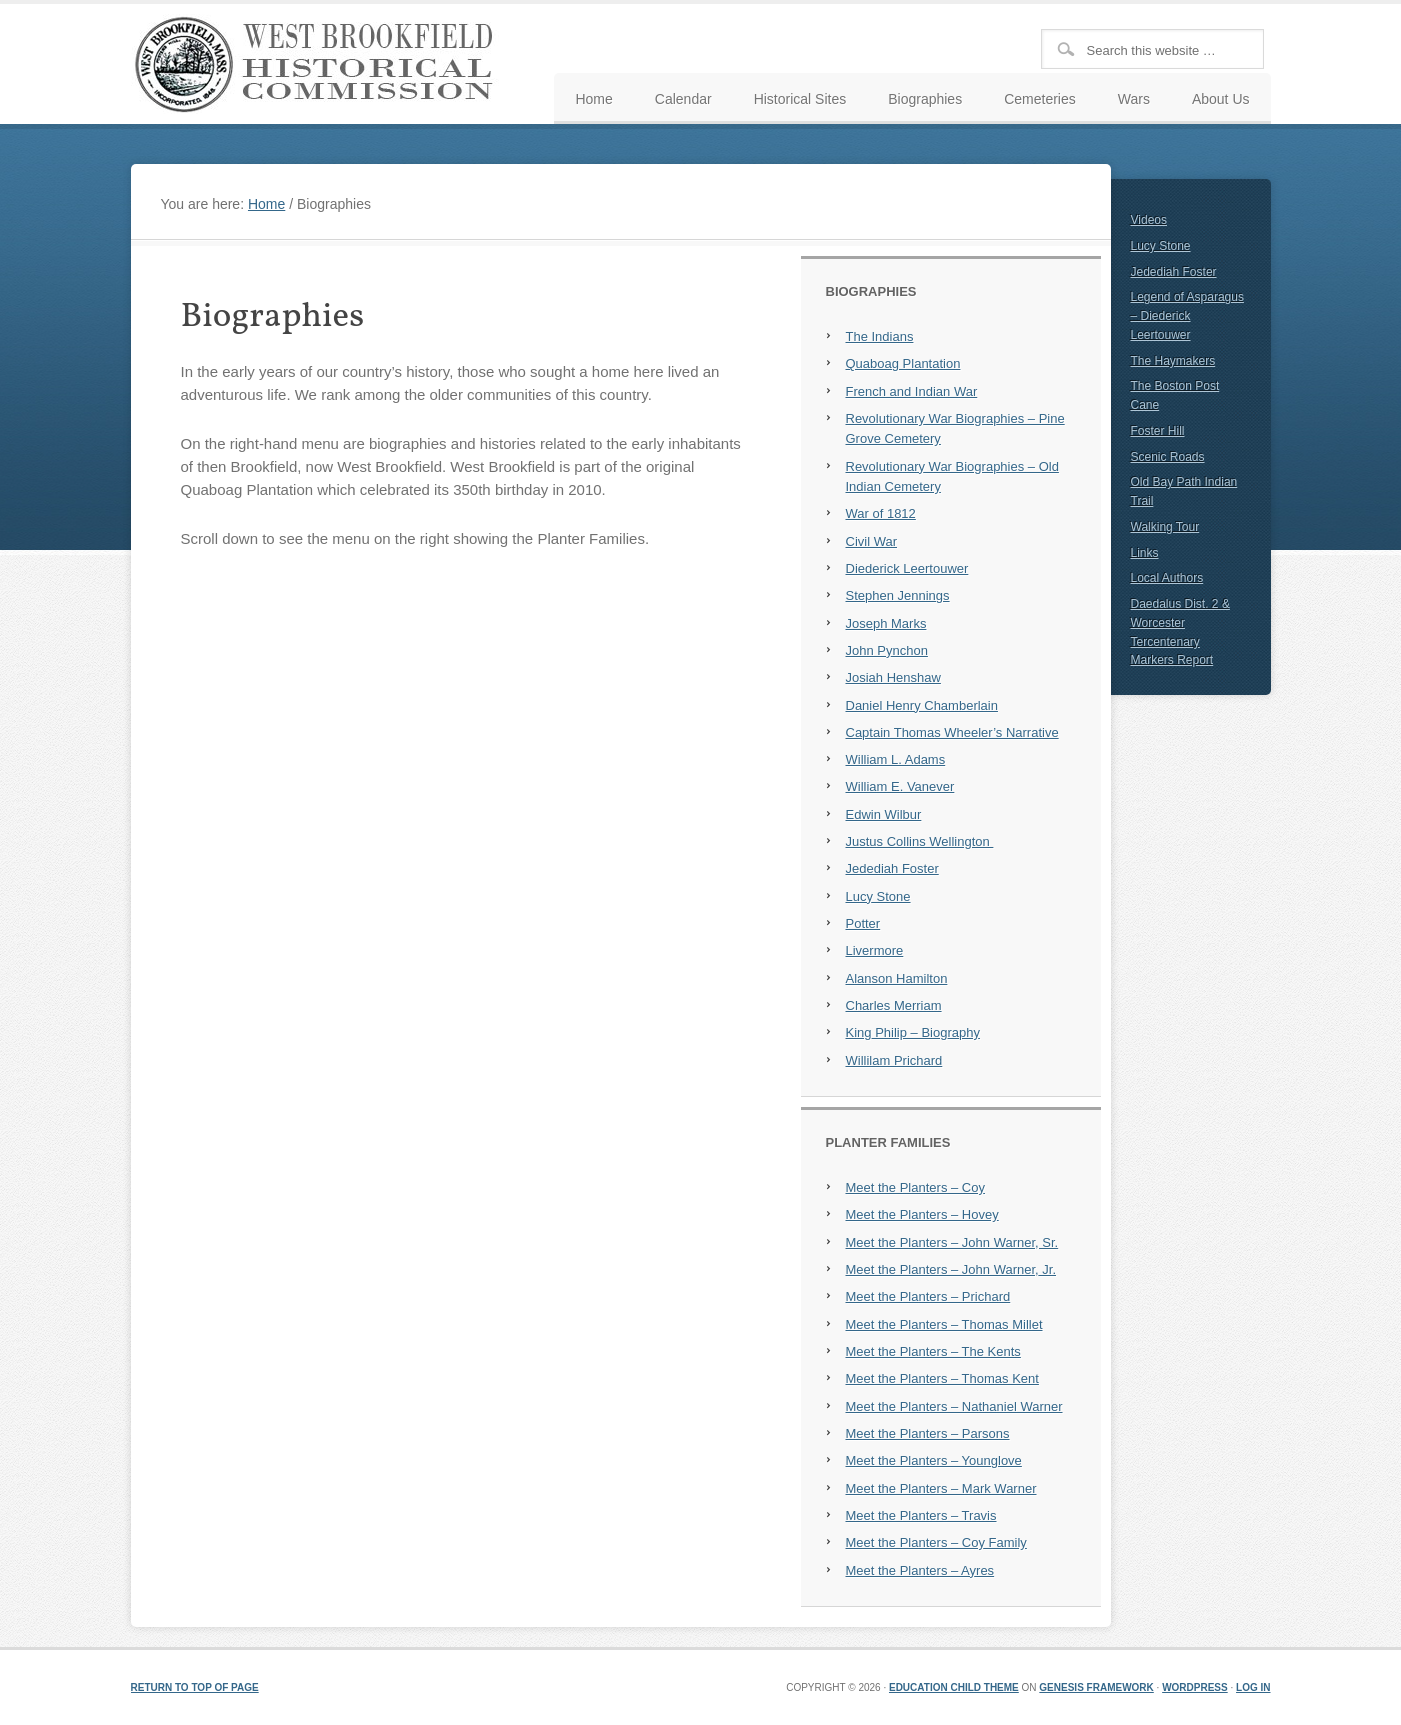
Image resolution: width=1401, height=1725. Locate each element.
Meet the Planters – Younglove (934, 1460)
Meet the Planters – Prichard (928, 1296)
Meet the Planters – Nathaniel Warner (954, 1406)
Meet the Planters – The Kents (933, 1351)
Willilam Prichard (894, 1060)
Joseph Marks (886, 623)
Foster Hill (1158, 431)
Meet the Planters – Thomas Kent (942, 1378)
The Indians (880, 336)
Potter (863, 923)
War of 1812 (881, 513)
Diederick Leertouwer (907, 568)
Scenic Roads (1168, 457)
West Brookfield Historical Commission (321, 64)
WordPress (1195, 1687)
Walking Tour (1165, 527)
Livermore (875, 950)
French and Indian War (912, 391)
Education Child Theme (954, 1687)
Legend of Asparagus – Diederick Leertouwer (1187, 316)
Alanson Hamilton (897, 978)
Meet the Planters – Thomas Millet (944, 1324)
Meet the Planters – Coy (915, 1187)
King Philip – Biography (913, 1032)
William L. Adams (896, 759)
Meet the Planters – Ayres (920, 1570)
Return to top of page (195, 1687)
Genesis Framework (1096, 1687)
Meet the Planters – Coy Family (936, 1542)
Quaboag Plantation (903, 363)
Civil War (872, 541)
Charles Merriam (894, 1005)
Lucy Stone (878, 896)
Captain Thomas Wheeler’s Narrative (952, 732)
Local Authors (1167, 578)
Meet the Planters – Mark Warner (941, 1488)
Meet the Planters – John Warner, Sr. (952, 1242)
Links (1145, 553)
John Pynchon (887, 650)
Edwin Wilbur (884, 814)
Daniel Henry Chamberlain (922, 705)
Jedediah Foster (892, 868)
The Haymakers (1173, 361)
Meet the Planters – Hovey (922, 1214)
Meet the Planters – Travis (921, 1515)
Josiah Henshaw (893, 677)
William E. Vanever (900, 786)
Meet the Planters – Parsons (928, 1433)
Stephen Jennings (898, 595)
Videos (1149, 220)
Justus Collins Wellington (920, 841)
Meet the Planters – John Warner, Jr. (951, 1269)
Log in (1253, 1687)
